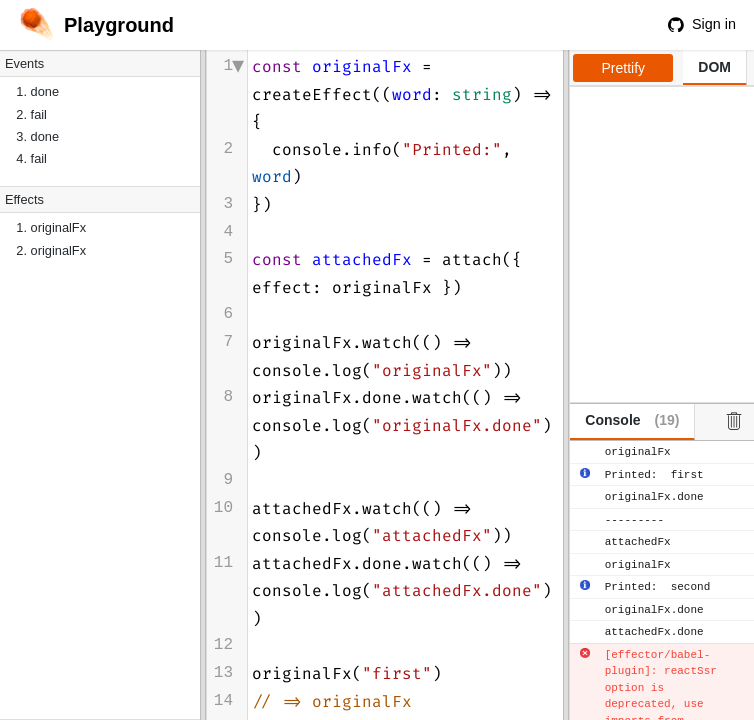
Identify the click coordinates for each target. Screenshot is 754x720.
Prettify (624, 68)
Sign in (702, 24)
